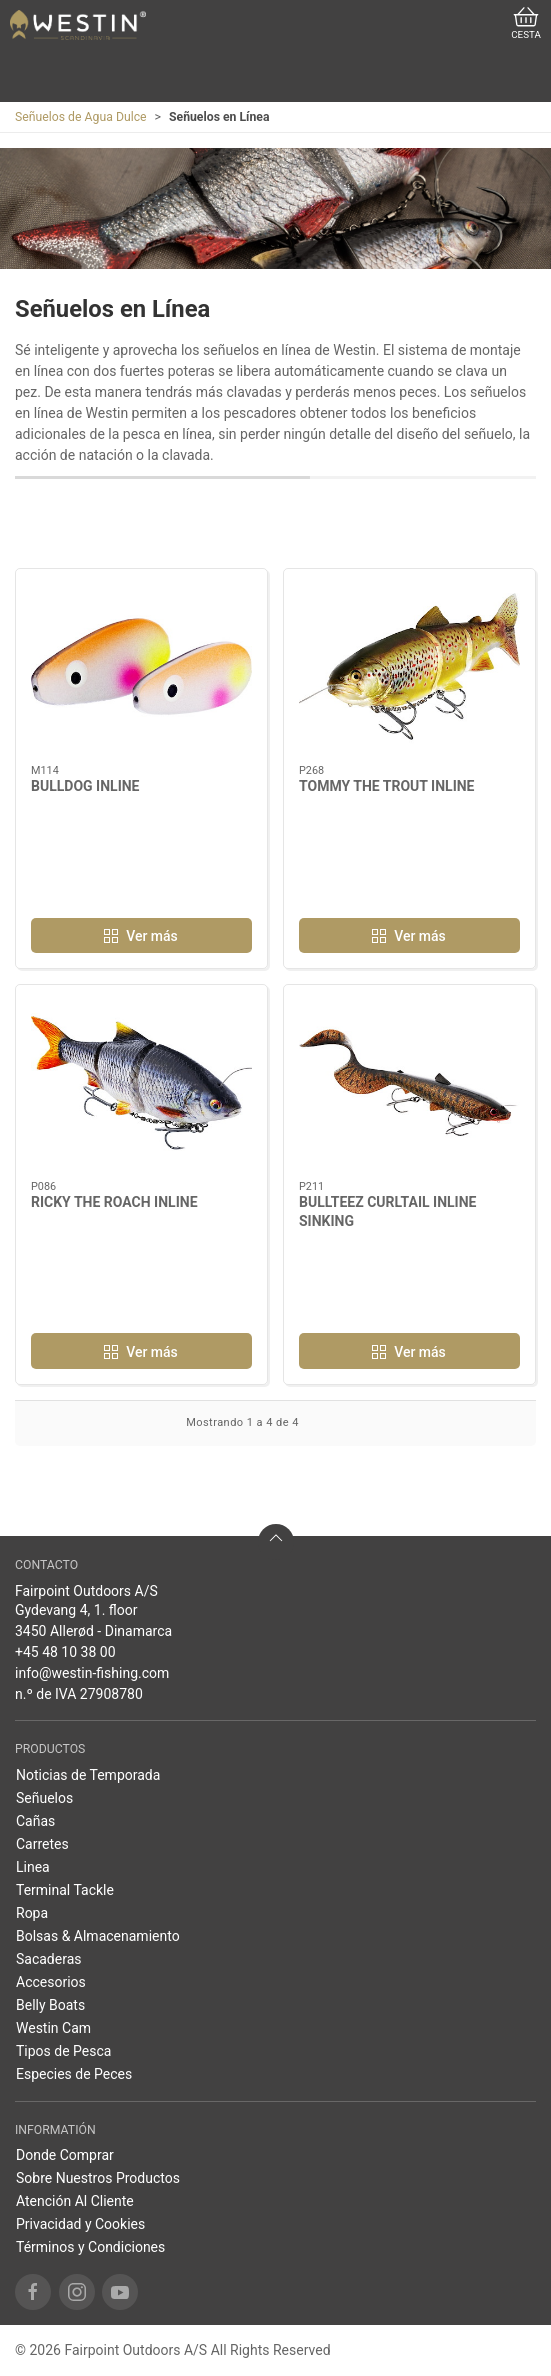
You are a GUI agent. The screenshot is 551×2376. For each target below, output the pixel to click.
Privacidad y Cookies (80, 2224)
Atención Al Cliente (75, 2201)
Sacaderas (49, 1959)
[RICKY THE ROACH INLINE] (141, 1083)
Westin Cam (53, 2028)
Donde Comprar (65, 2155)
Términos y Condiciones (90, 2247)
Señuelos (44, 1798)
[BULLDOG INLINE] (141, 667)
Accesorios (51, 1982)
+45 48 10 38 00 (65, 1652)
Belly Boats (50, 2005)
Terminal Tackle (65, 1890)
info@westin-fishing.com (92, 1673)
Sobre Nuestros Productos (98, 2178)
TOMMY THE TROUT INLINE (387, 786)
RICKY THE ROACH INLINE (114, 1202)
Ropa (32, 1913)
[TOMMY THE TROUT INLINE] (409, 667)
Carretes (42, 1844)
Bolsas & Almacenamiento (98, 1936)
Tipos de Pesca (63, 2051)
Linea (33, 1867)
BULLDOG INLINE (85, 786)
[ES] (78, 25)
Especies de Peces (74, 2074)
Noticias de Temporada (88, 1775)
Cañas (35, 1821)
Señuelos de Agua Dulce (81, 117)
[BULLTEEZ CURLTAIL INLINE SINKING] (409, 1083)
